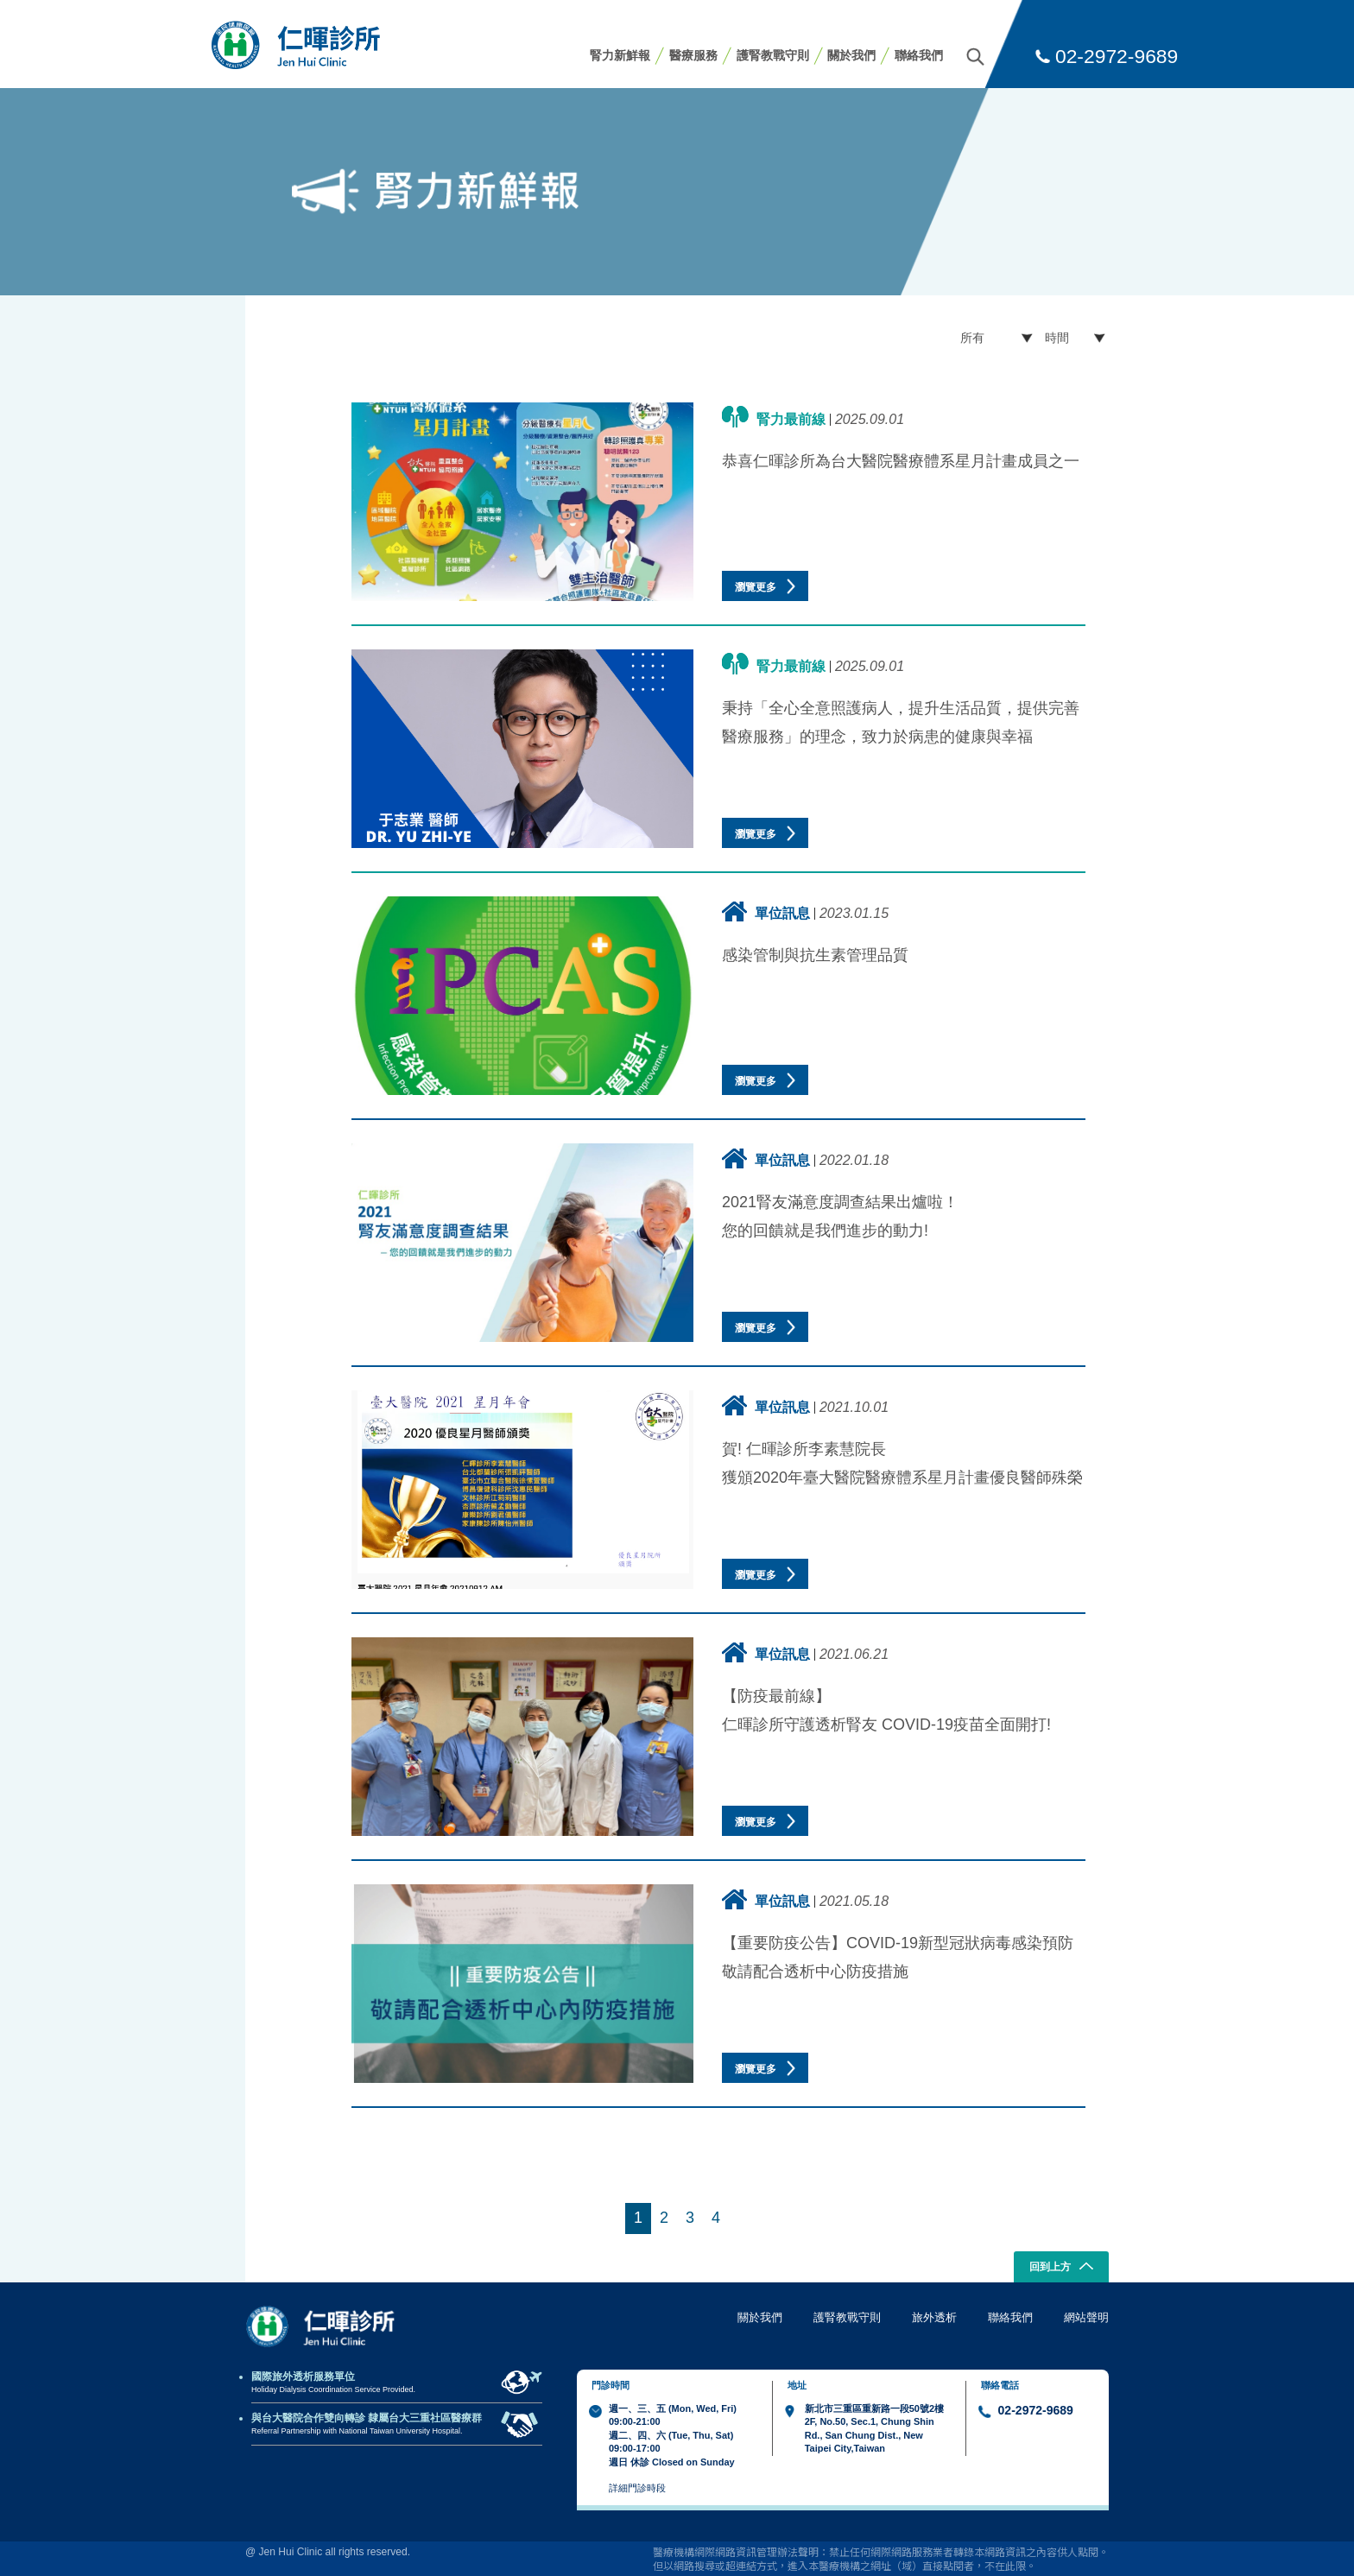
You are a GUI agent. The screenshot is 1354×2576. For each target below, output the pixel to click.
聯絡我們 (919, 55)
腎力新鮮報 (620, 55)
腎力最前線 (774, 416)
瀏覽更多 (765, 586)
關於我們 (851, 55)
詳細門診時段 (637, 2488)
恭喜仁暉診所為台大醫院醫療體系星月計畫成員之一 (900, 461)
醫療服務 (693, 55)
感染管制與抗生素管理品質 (815, 955)
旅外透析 (934, 2317)
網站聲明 (1086, 2317)
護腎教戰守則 (773, 55)
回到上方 (1061, 2267)
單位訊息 (766, 911)
